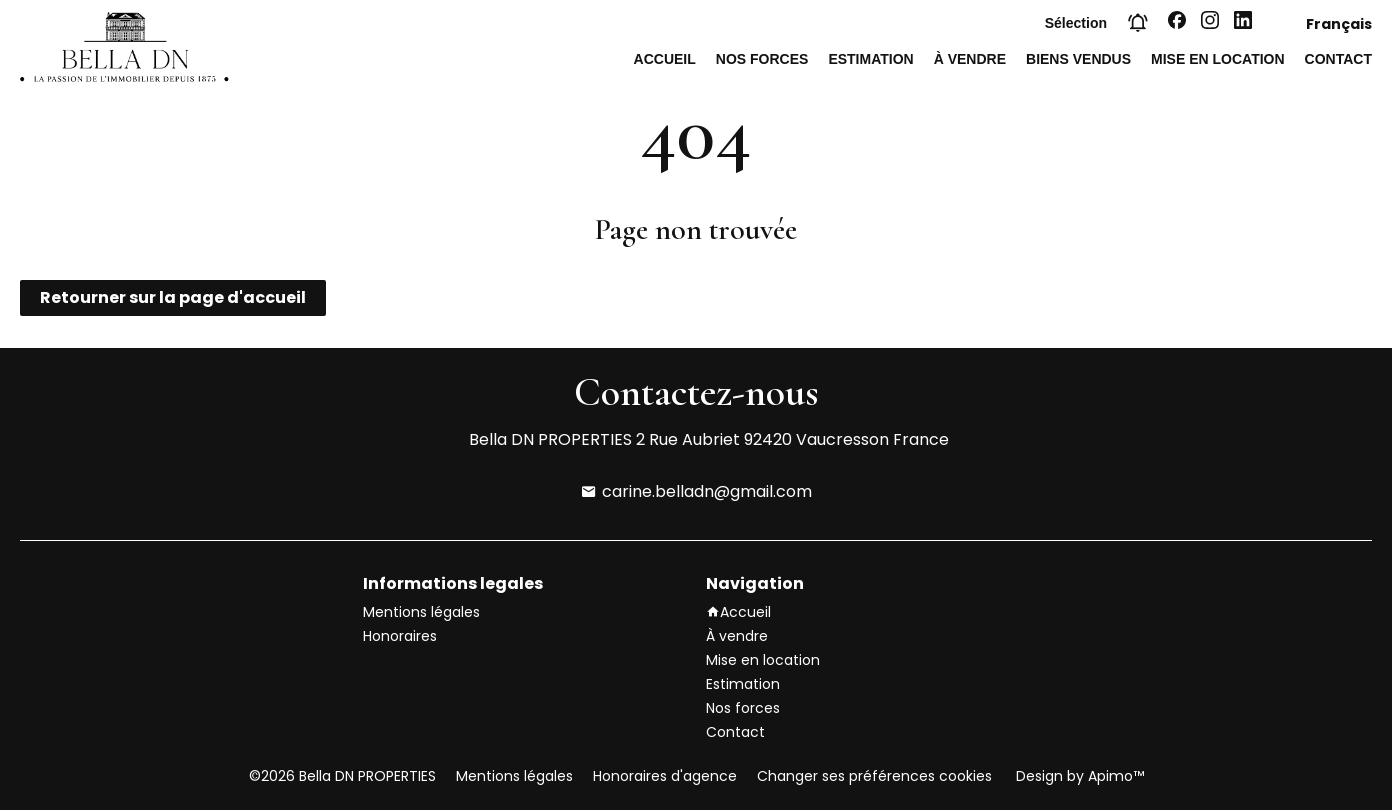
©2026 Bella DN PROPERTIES (342, 776)
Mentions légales (514, 776)
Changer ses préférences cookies (874, 776)
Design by (1078, 776)
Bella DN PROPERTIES (550, 439)
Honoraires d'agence (665, 776)
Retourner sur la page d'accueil (173, 297)
